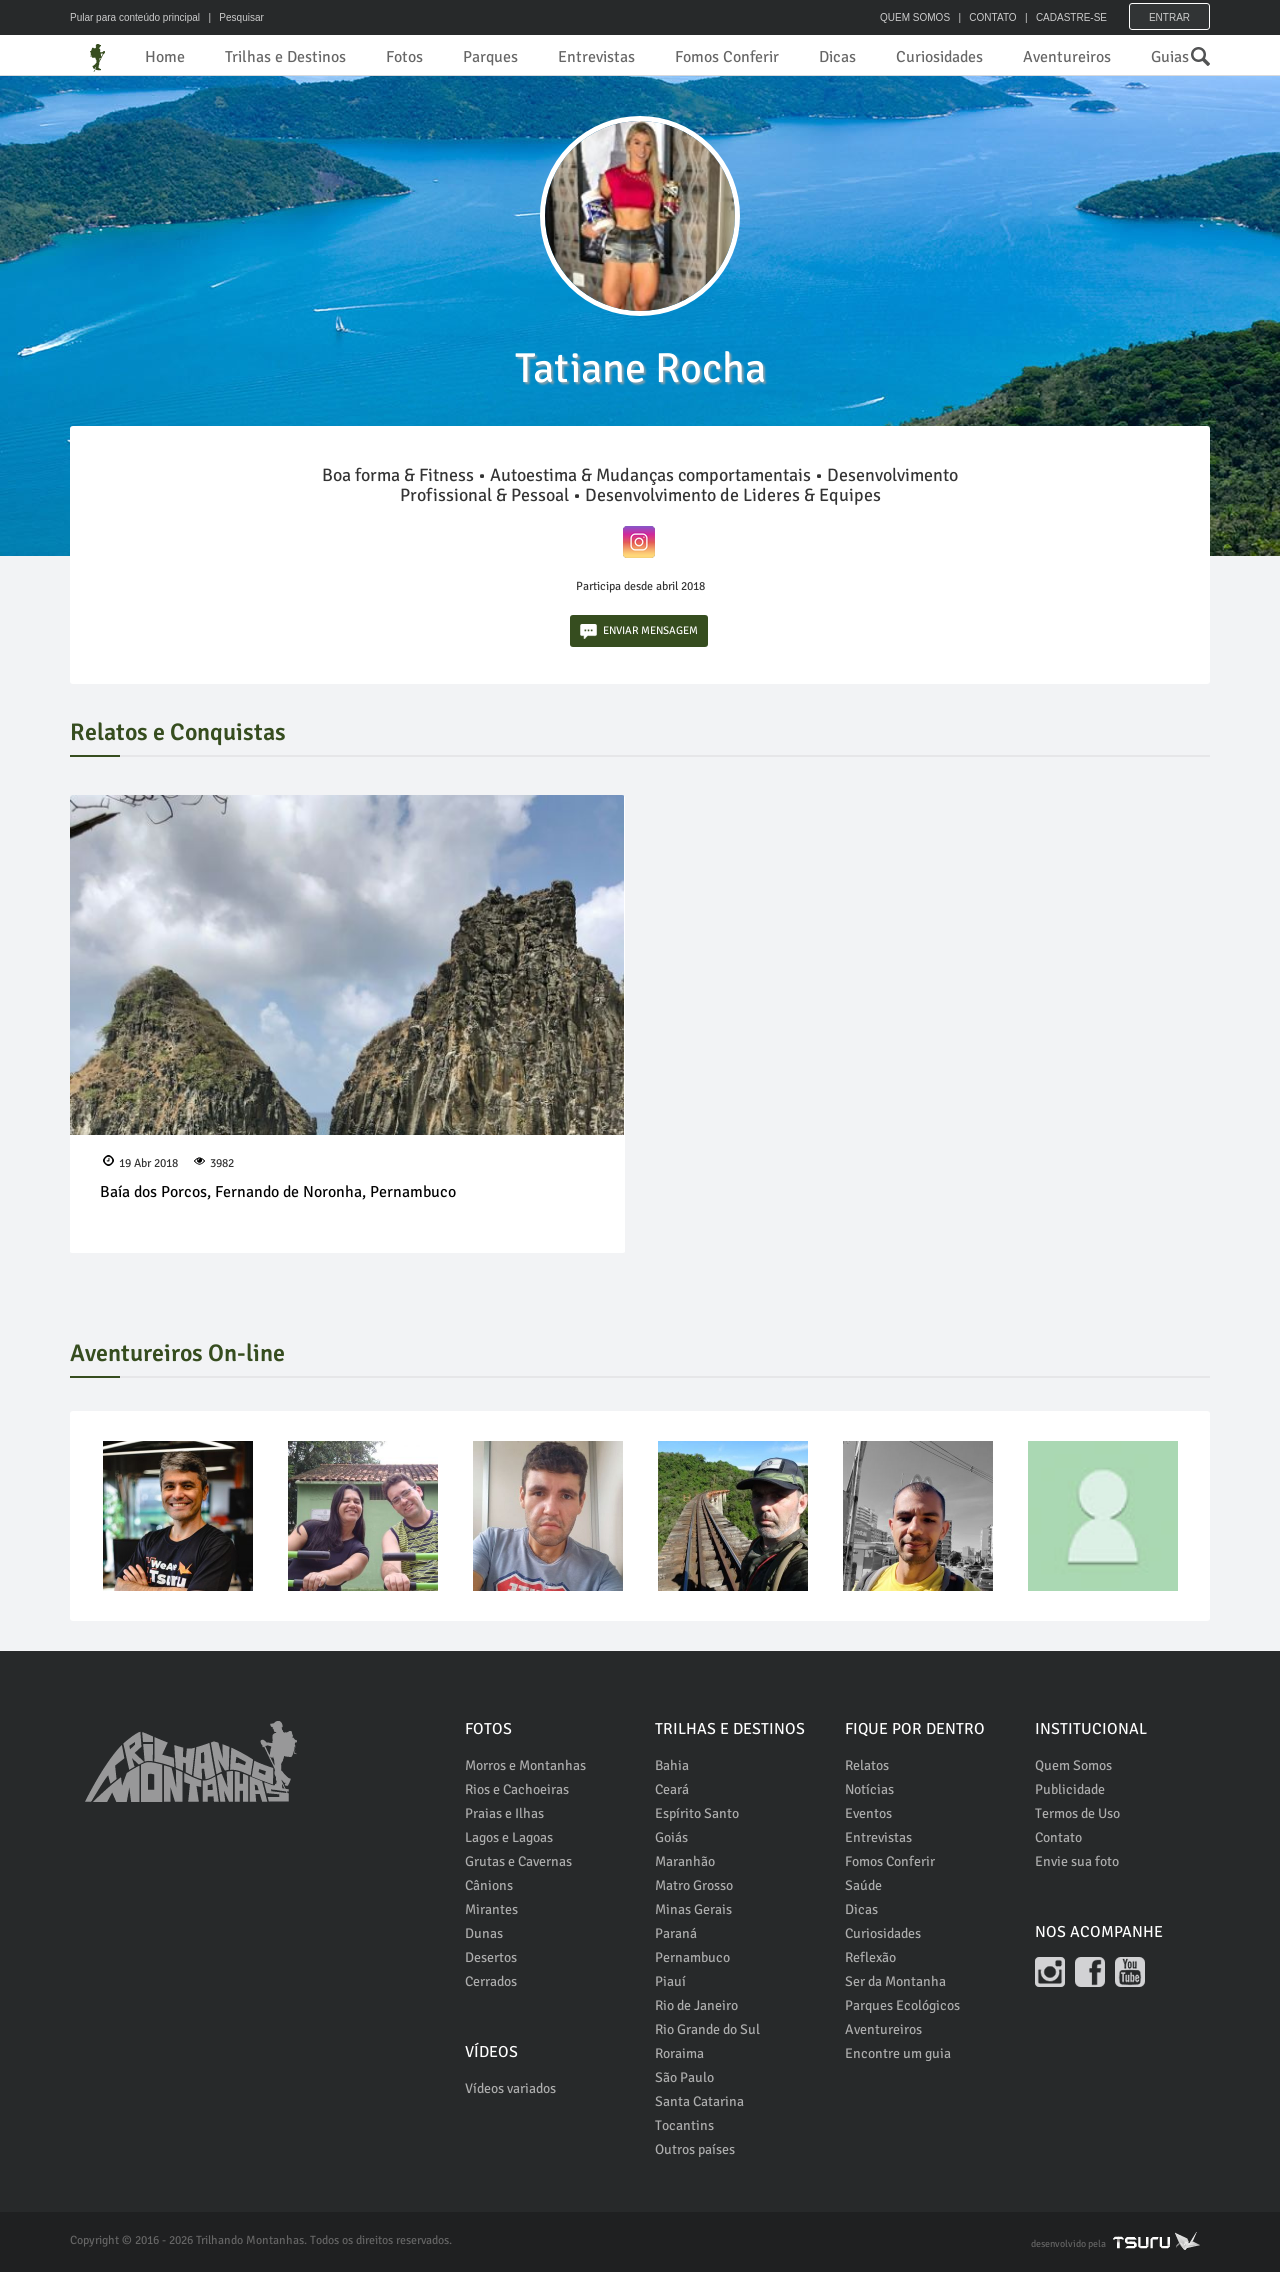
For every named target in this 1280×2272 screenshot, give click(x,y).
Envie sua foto (1077, 1861)
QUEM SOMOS (915, 17)
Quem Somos (1073, 1765)
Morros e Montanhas (525, 1765)
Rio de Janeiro (696, 2005)
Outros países (695, 2149)
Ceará (672, 1789)
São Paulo (684, 2077)
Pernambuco (692, 1957)
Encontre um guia (898, 2053)
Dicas (837, 57)
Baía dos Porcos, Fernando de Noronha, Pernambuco (278, 1192)
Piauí (670, 1981)
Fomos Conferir (727, 57)
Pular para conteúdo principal (135, 17)
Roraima (679, 2053)
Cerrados (491, 1981)
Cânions (489, 1885)
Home (165, 57)
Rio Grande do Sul (707, 2029)
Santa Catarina (699, 2101)
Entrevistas (596, 57)
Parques (490, 57)
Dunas (484, 1933)
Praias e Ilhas (504, 1813)
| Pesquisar (233, 17)
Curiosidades (939, 57)
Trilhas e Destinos (285, 57)
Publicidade (1070, 1789)
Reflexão (870, 1957)
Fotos (404, 57)
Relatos (867, 1765)
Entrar (1169, 17)
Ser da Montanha (895, 1981)
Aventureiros (1067, 57)
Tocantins (684, 2125)
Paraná (676, 1933)
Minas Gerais (693, 1909)
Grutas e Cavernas (518, 1861)
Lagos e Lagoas (509, 1837)
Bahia (672, 1765)
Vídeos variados (510, 2088)
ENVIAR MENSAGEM (639, 631)
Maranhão (685, 1861)
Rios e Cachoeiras (517, 1789)
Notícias (869, 1789)
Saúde (863, 1885)
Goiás (671, 1837)
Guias (1170, 57)
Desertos (491, 1957)
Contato (1058, 1837)
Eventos (868, 1813)
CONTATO (992, 17)
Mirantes (491, 1909)
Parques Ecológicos (902, 2005)
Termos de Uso (1077, 1813)
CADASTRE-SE (1071, 17)
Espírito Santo (697, 1813)
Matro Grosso (694, 1885)
